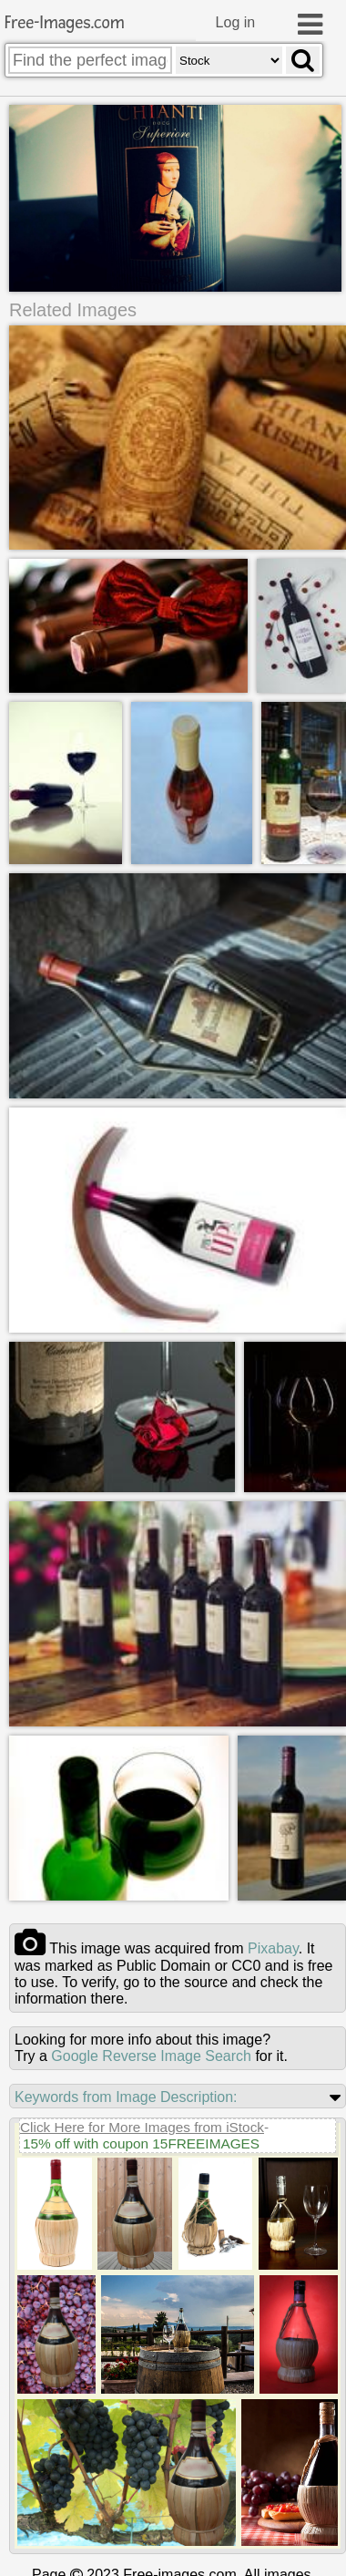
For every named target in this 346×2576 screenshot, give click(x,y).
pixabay (273, 1949)
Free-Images (65, 23)
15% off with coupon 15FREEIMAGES (141, 2144)
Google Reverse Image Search (151, 2057)
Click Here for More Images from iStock (142, 2128)
